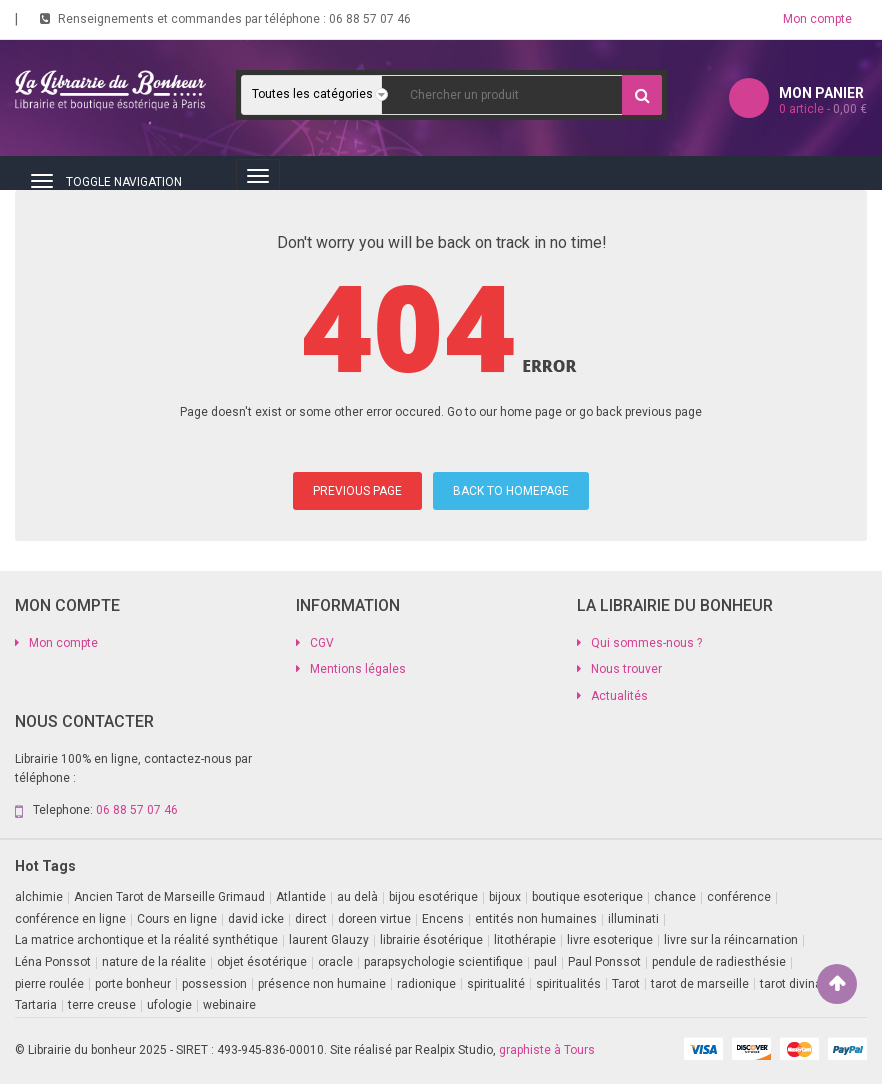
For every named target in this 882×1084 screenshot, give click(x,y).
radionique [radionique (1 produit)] (426, 984)
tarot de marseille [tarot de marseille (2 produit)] (700, 984)
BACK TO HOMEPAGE (511, 491)
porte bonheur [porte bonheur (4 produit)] (133, 984)
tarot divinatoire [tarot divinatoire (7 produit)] (803, 984)
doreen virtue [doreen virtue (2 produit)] (374, 919)
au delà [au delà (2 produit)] (357, 897)
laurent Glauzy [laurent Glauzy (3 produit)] (329, 940)
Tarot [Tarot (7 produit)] (626, 984)
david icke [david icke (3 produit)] (256, 919)
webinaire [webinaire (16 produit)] (229, 1005)
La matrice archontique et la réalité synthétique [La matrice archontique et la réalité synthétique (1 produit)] (146, 940)
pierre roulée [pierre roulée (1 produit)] (49, 984)
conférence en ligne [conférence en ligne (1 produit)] (70, 919)
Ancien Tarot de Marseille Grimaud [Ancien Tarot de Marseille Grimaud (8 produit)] (169, 897)
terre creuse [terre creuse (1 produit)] (102, 1005)
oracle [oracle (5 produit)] (335, 962)
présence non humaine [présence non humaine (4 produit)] (322, 984)
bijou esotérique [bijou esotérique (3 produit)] (433, 897)
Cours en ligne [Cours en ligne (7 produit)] (177, 919)
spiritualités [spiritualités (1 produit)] (568, 984)
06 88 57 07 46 (370, 19)
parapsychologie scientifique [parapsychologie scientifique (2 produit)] (443, 962)
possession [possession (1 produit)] (214, 984)
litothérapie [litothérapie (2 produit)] (525, 940)
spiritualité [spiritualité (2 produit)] (496, 984)
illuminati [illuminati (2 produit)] (633, 919)
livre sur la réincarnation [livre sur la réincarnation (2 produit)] (731, 940)
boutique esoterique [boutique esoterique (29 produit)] (587, 897)
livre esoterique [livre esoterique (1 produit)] (610, 940)
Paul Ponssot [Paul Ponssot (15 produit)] (604, 962)
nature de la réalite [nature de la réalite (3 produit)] (154, 962)
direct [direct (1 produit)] (311, 919)
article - (823, 109)
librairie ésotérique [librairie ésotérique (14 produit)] (431, 940)
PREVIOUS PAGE (357, 491)
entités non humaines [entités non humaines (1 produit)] (536, 919)
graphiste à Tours (547, 1050)
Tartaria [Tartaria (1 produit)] (36, 1005)
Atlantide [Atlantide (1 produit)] (301, 897)
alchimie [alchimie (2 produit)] (39, 897)
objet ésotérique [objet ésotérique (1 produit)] (262, 962)
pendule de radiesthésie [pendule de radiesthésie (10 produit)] (719, 962)
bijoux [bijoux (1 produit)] (505, 897)
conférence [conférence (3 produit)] (739, 897)
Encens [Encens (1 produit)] (443, 919)
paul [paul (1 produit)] (545, 962)
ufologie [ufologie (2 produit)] (169, 1005)
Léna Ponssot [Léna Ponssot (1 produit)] (53, 962)
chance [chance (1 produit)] (675, 897)
